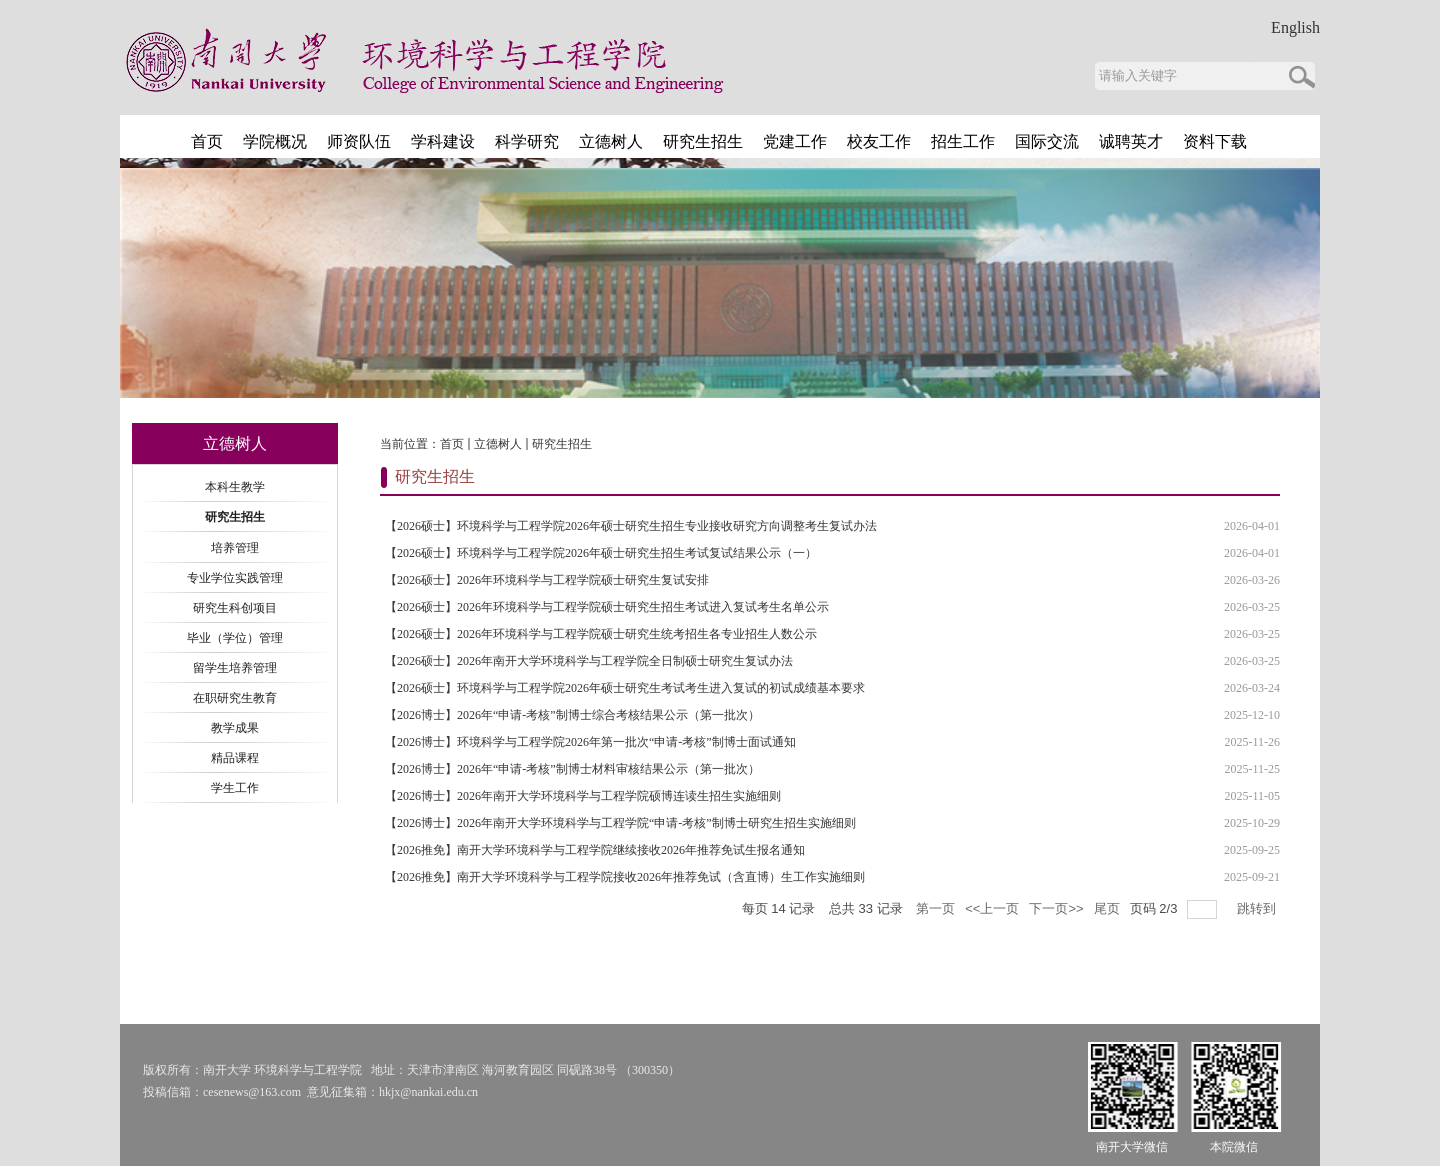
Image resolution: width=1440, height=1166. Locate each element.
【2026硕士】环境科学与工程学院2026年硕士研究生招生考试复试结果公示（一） (601, 553)
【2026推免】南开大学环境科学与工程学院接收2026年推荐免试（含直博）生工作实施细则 (625, 877)
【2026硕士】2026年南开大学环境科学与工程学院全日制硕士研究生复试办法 (589, 661)
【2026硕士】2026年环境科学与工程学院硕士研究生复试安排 (547, 580)
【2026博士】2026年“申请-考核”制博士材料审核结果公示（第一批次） (572, 769)
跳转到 (1258, 908)
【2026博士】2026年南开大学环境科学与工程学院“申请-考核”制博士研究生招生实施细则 (620, 823)
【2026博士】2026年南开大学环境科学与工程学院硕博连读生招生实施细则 (583, 796)
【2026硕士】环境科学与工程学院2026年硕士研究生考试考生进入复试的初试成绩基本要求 (625, 688)
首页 (452, 444)
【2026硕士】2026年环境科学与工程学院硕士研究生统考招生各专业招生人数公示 (601, 634)
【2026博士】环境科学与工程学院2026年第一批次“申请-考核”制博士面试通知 (590, 742)
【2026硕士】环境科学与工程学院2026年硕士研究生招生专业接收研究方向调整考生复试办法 (631, 526)
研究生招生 (562, 444)
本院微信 (1234, 1147)
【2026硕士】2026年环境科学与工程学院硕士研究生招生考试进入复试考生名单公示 (607, 607)
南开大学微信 (1132, 1147)
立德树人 (498, 444)
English (1295, 28)
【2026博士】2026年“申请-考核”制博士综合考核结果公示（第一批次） (572, 715)
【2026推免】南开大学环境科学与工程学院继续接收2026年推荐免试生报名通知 (595, 850)
